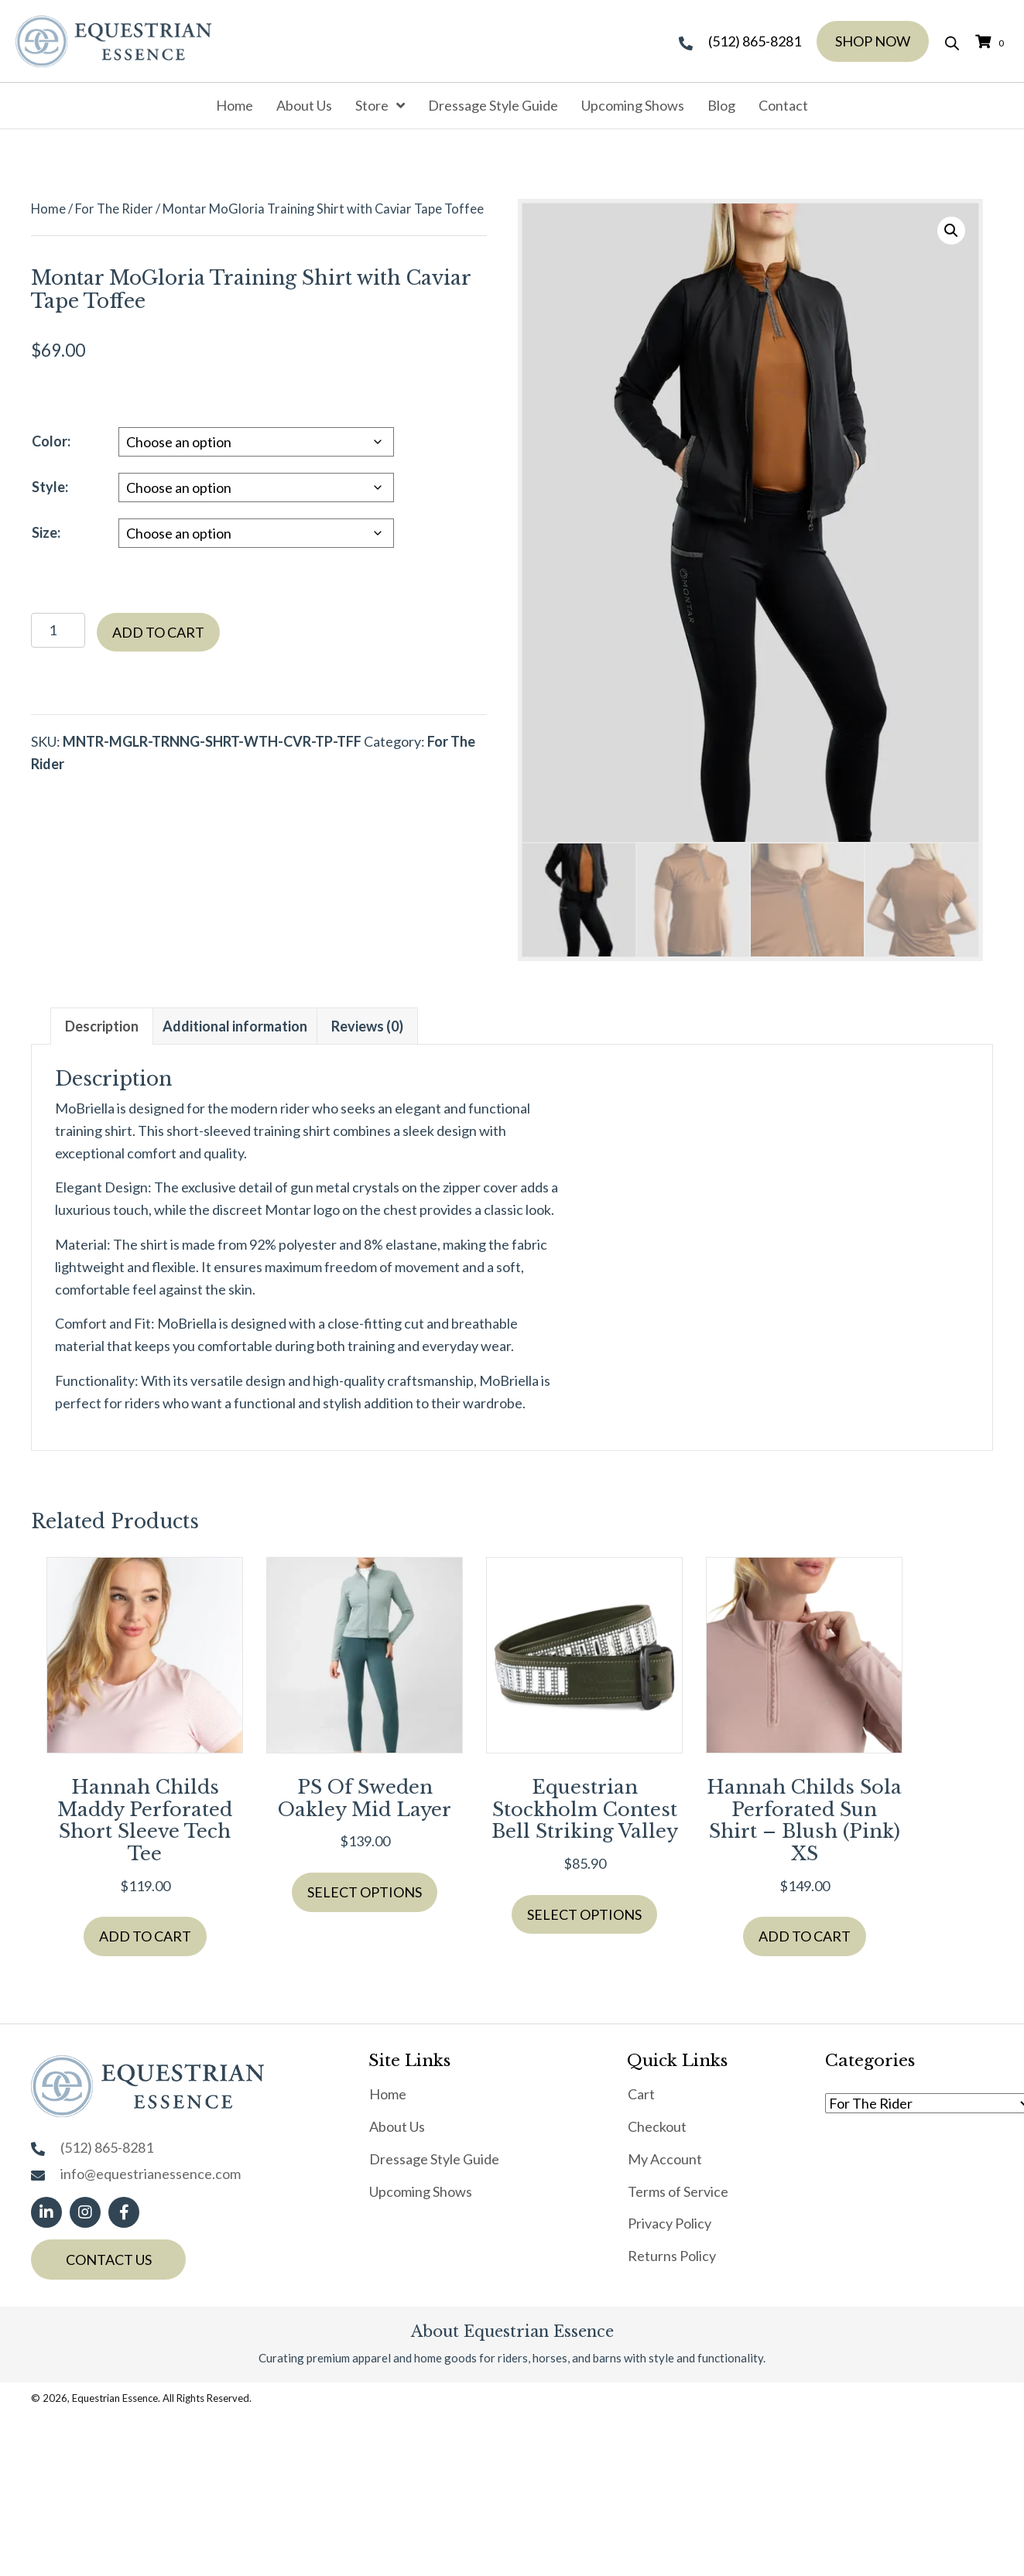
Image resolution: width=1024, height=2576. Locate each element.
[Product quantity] (58, 630)
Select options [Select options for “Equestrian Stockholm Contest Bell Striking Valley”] (584, 1914)
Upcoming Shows (420, 2191)
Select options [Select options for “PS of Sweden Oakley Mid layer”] (364, 1891)
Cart (641, 2093)
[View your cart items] (992, 41)
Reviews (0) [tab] (367, 1026)
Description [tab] (102, 1026)
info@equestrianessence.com (150, 2173)
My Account (665, 2158)
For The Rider (114, 209)
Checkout (657, 2126)
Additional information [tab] (235, 1026)
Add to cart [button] (145, 1936)
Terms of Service (678, 2191)
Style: (50, 486)
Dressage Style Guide (434, 2158)
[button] (951, 231)
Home (48, 209)
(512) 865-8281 (754, 41)
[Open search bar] (952, 40)
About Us (397, 2126)
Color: (51, 441)
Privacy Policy (669, 2223)
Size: (46, 532)
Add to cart (158, 632)
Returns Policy (672, 2255)
